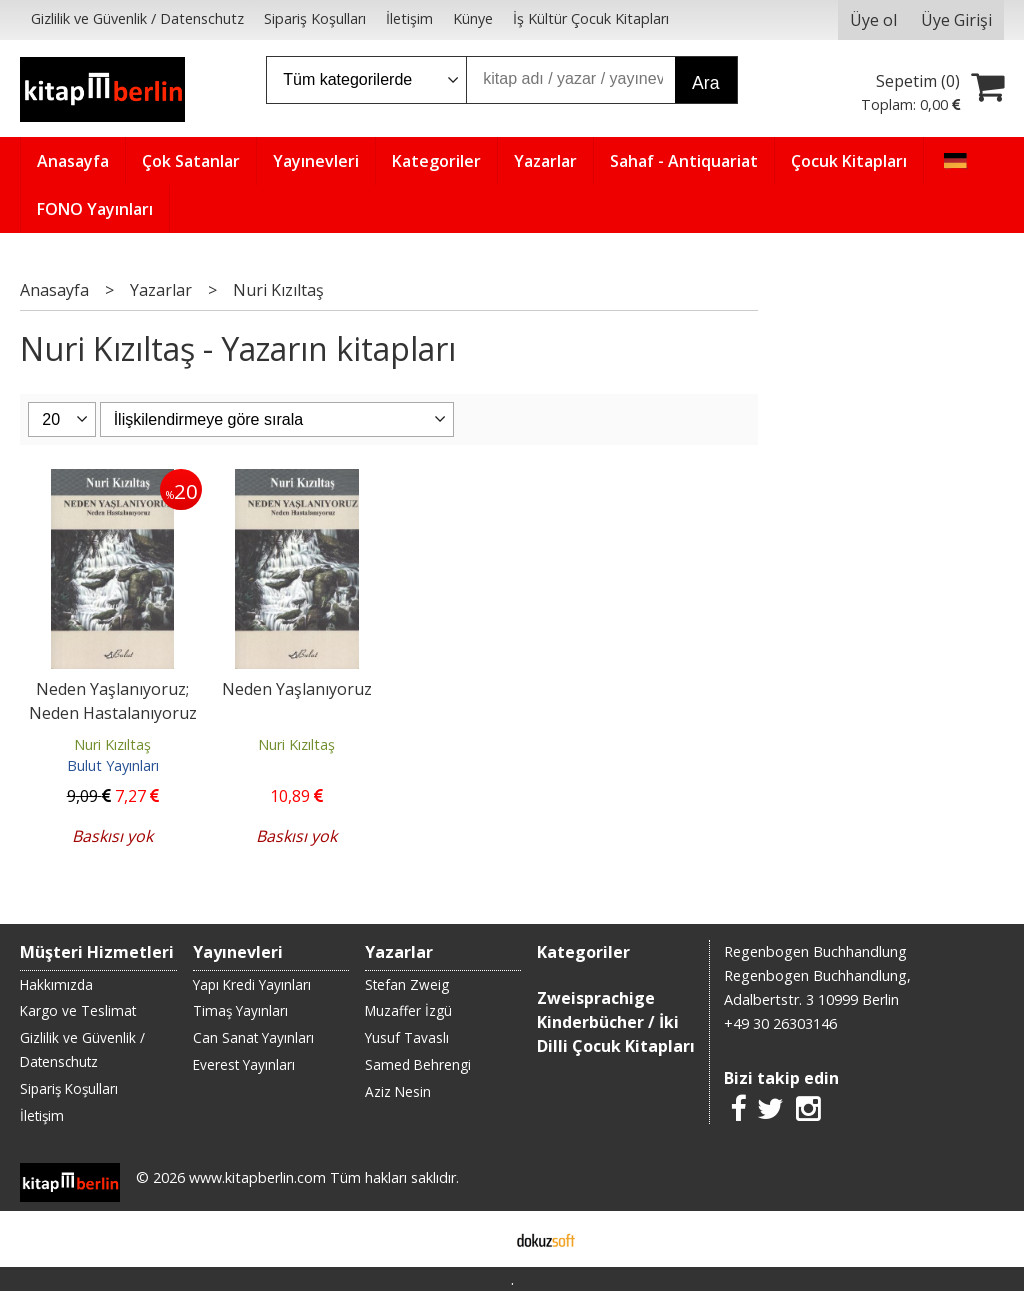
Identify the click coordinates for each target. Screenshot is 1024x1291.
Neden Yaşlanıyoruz (297, 689)
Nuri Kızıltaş (112, 744)
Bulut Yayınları (113, 765)
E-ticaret (480, 1239)
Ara (705, 83)
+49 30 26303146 (780, 1023)
